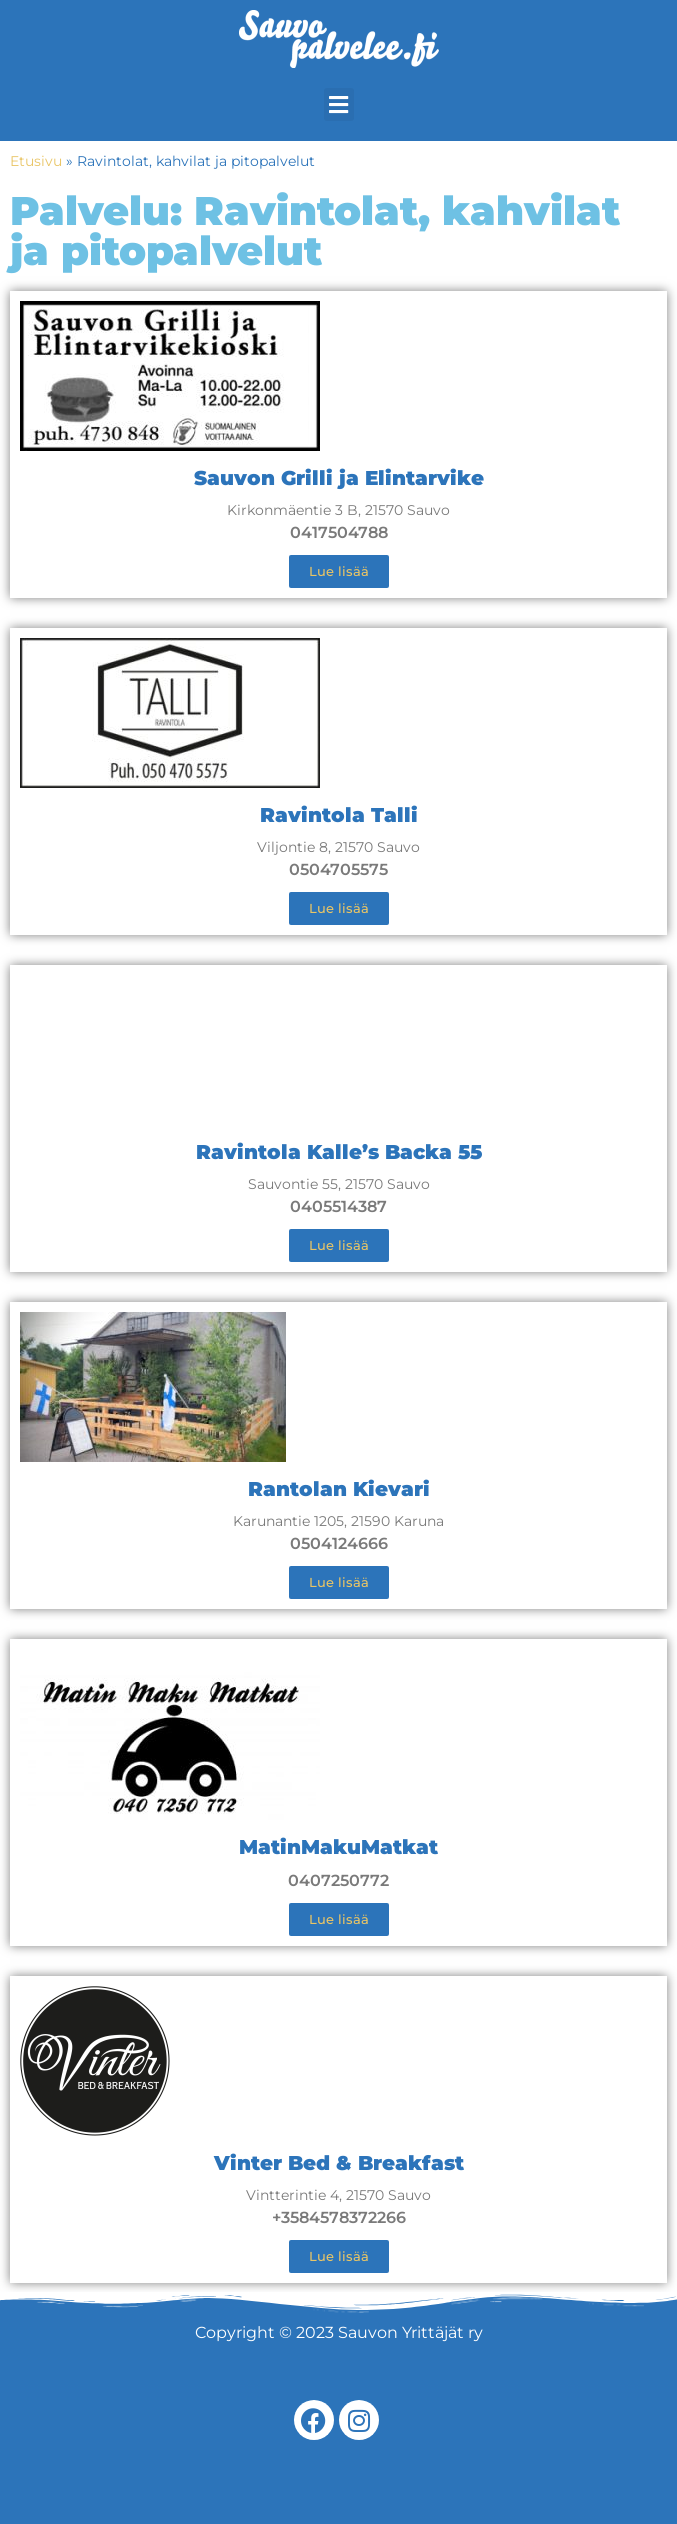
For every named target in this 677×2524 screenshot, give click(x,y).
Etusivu (36, 161)
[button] (339, 104)
